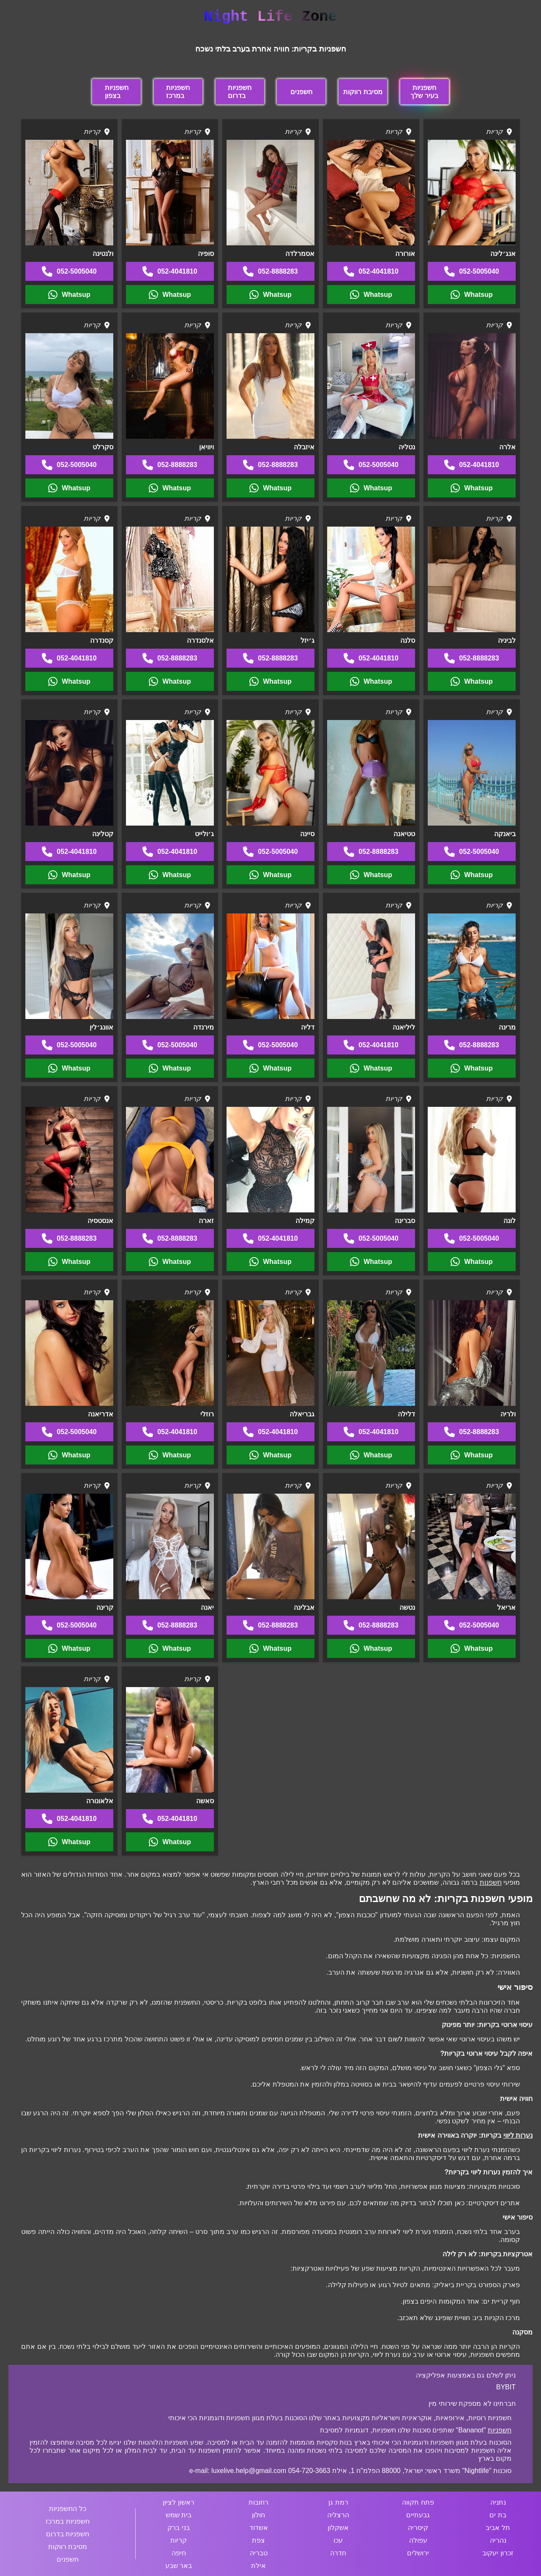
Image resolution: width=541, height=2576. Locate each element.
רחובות (258, 2502)
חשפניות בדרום (239, 91)
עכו (338, 2540)
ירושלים (418, 2553)
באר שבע (178, 2565)
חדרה (338, 2553)
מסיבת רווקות (362, 91)
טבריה (259, 2553)
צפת (258, 2540)
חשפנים (301, 91)
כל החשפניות (67, 2508)
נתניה (498, 2502)
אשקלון (338, 2527)
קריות (178, 2540)
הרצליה (338, 2515)
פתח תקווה (418, 2502)
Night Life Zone (270, 16)
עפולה (418, 2540)
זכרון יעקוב (497, 2553)
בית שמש (178, 2515)
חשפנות (491, 1882)
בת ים (497, 2515)
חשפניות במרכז (178, 91)
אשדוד (258, 2527)
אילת (258, 2565)
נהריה (498, 2540)
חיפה (179, 2553)
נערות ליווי (518, 2135)
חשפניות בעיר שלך (424, 91)
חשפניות (499, 2430)
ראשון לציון (178, 2502)
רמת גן (338, 2502)
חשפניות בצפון (116, 91)
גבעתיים (418, 2515)
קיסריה (418, 2527)
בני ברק (178, 2527)
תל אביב (498, 2527)
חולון (258, 2515)
